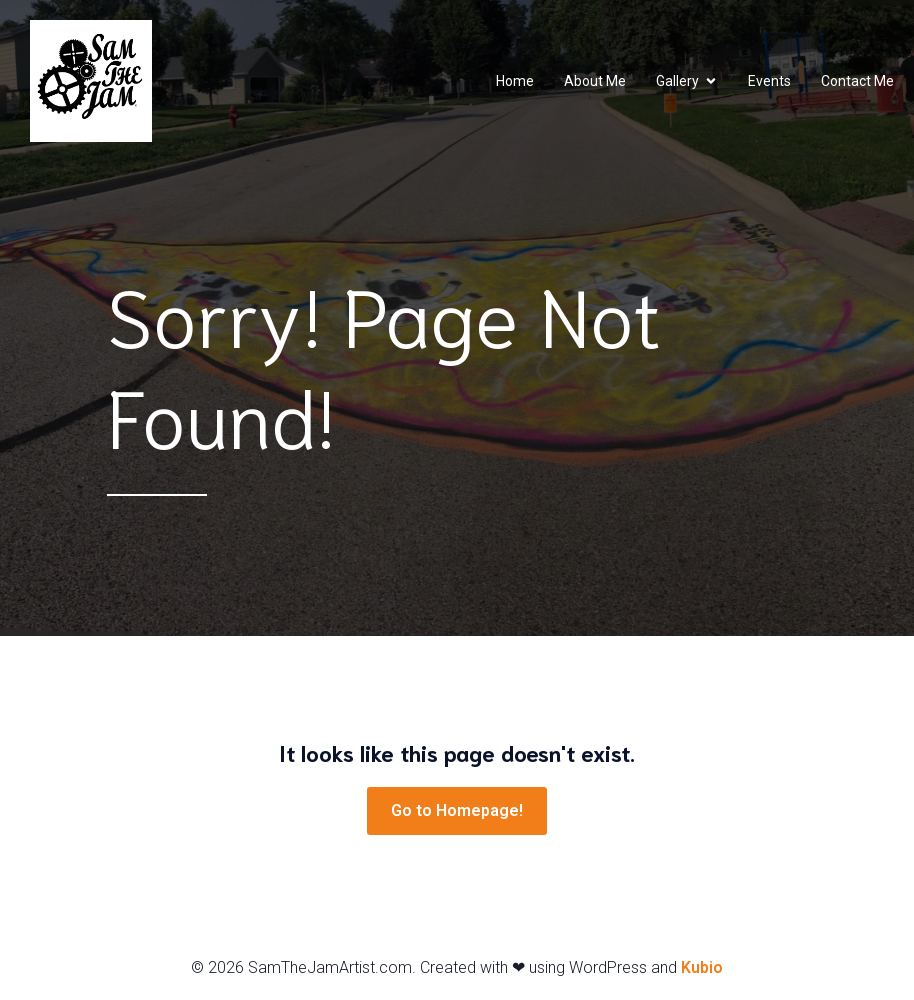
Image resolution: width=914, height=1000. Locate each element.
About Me (595, 81)
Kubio (702, 967)
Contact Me (857, 81)
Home (515, 81)
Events (769, 81)
